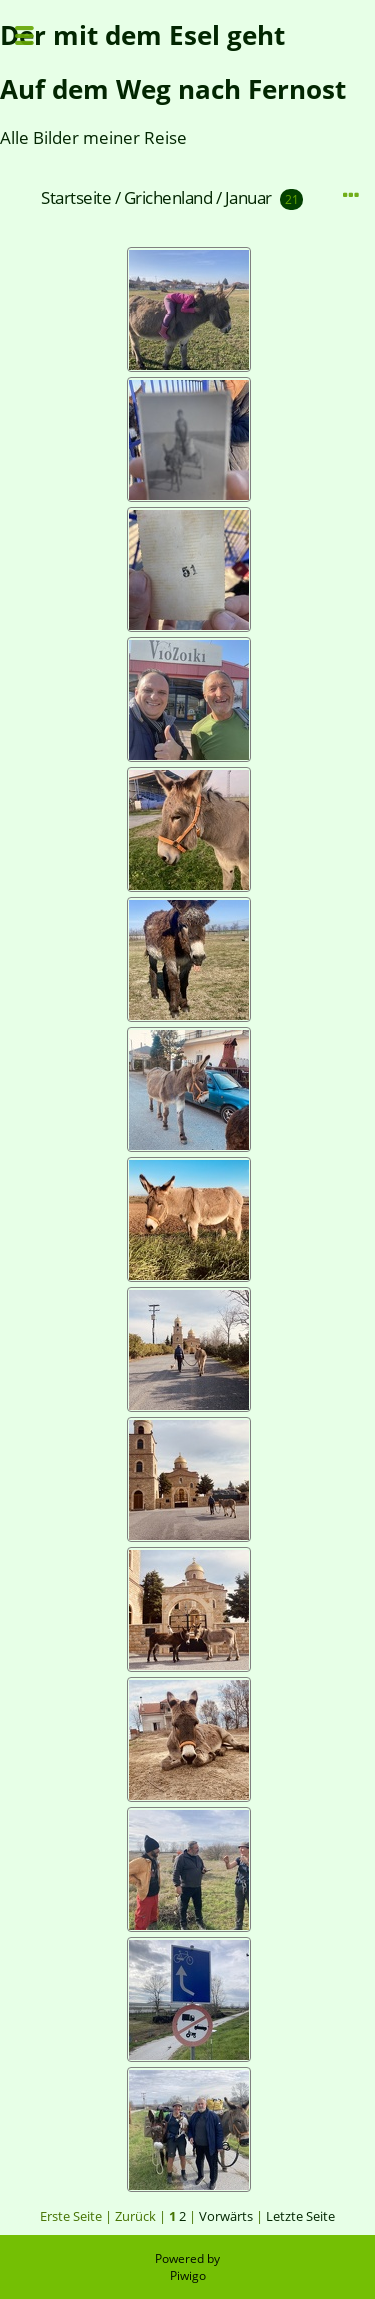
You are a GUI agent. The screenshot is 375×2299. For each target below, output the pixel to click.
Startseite (76, 197)
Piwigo (188, 2275)
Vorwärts (226, 2216)
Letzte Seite (300, 2216)
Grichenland (168, 197)
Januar (248, 197)
